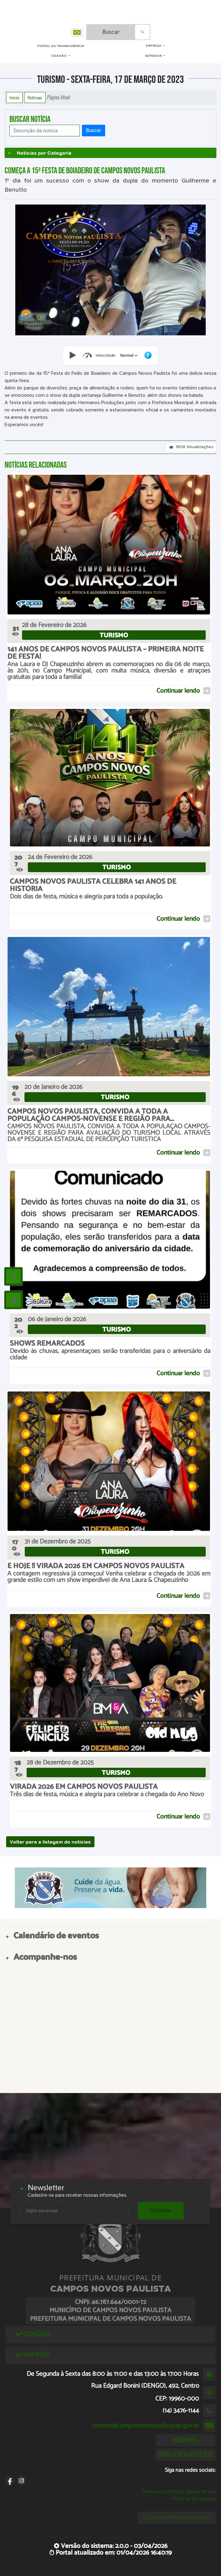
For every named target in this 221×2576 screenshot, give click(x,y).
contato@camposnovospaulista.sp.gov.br (145, 2425)
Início (14, 97)
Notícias (35, 97)
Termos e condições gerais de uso (178, 2491)
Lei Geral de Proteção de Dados (176, 2517)
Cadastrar (160, 2210)
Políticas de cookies (193, 2499)
